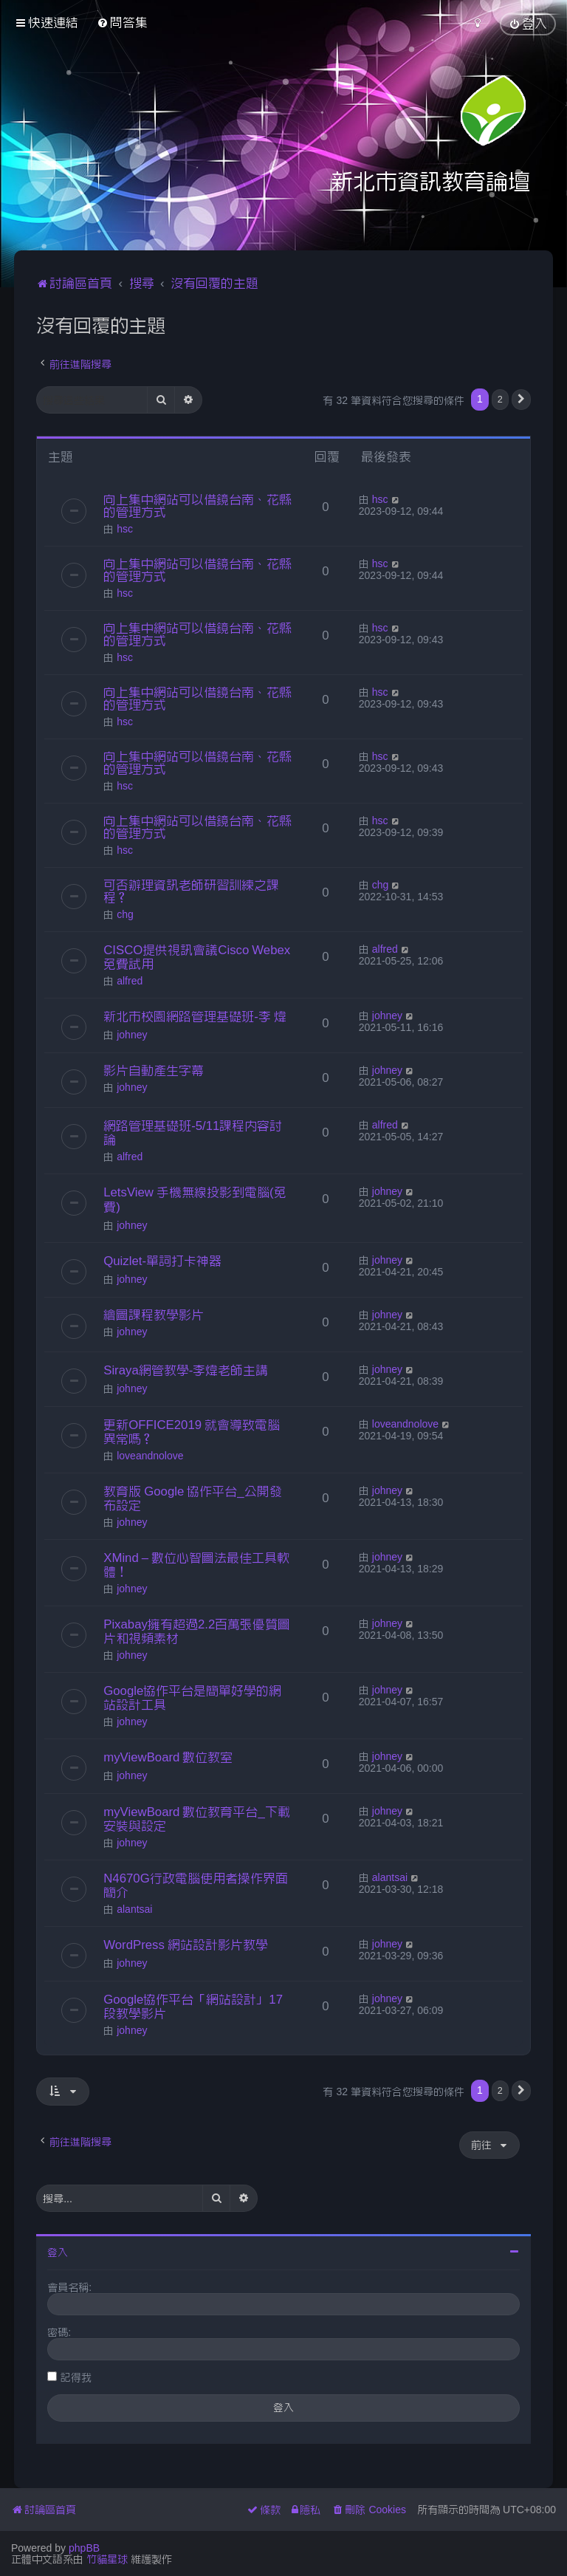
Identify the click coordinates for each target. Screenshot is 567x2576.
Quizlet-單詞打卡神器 (162, 1261)
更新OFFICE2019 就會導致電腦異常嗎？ (191, 1432)
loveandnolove (150, 1455)
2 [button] (500, 399)
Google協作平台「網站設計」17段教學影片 (193, 2006)
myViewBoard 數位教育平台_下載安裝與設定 (196, 1819)
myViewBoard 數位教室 (168, 1757)
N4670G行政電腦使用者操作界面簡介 (195, 1885)
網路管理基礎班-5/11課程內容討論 (192, 1132)
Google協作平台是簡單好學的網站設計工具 (192, 1697)
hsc (125, 529)
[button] (521, 399)
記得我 (76, 2377)
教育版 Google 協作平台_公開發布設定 (192, 1498)
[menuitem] (122, 22)
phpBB (84, 2548)
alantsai (134, 1909)
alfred (129, 981)
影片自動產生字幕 (153, 1070)
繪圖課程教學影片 (153, 1314)
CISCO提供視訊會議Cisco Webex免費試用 (196, 957)
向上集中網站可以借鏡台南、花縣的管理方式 (197, 505)
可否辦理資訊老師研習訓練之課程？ (191, 891)
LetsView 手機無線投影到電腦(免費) (194, 1199)
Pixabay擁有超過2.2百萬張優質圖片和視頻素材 (196, 1631)
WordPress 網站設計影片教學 (185, 1944)
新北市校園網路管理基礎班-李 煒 (194, 1016)
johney (132, 1035)
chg (125, 914)
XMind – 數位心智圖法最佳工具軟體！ (196, 1565)
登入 (57, 2252)
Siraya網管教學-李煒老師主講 (185, 1370)
